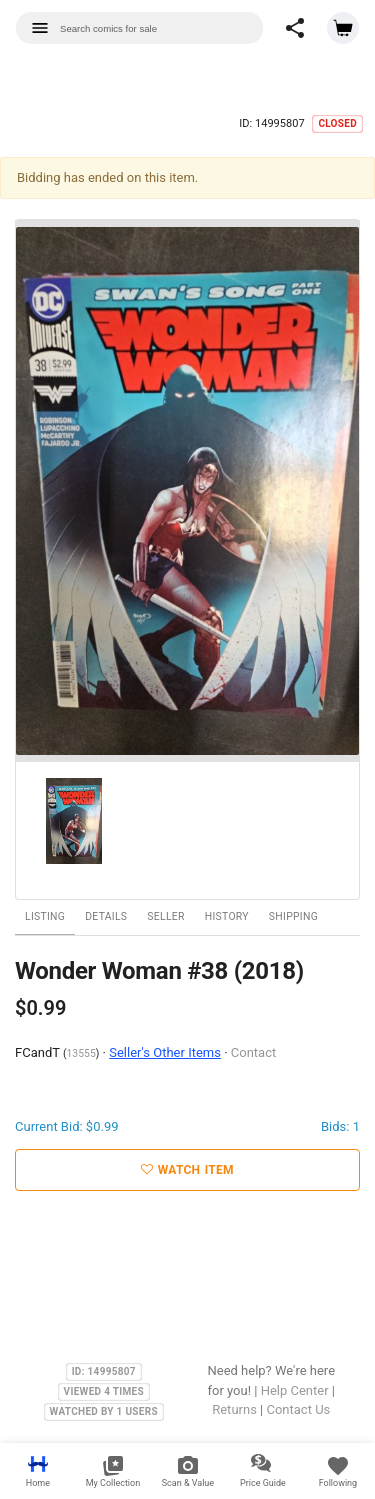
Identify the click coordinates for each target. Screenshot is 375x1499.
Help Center (295, 1390)
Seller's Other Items (165, 1052)
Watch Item (187, 1170)
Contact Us (298, 1409)
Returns (234, 1409)
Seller (165, 916)
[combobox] (139, 28)
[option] (187, 491)
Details (106, 916)
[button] (295, 28)
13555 (81, 1053)
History (227, 916)
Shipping (293, 916)
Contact (253, 1052)
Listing (45, 916)
